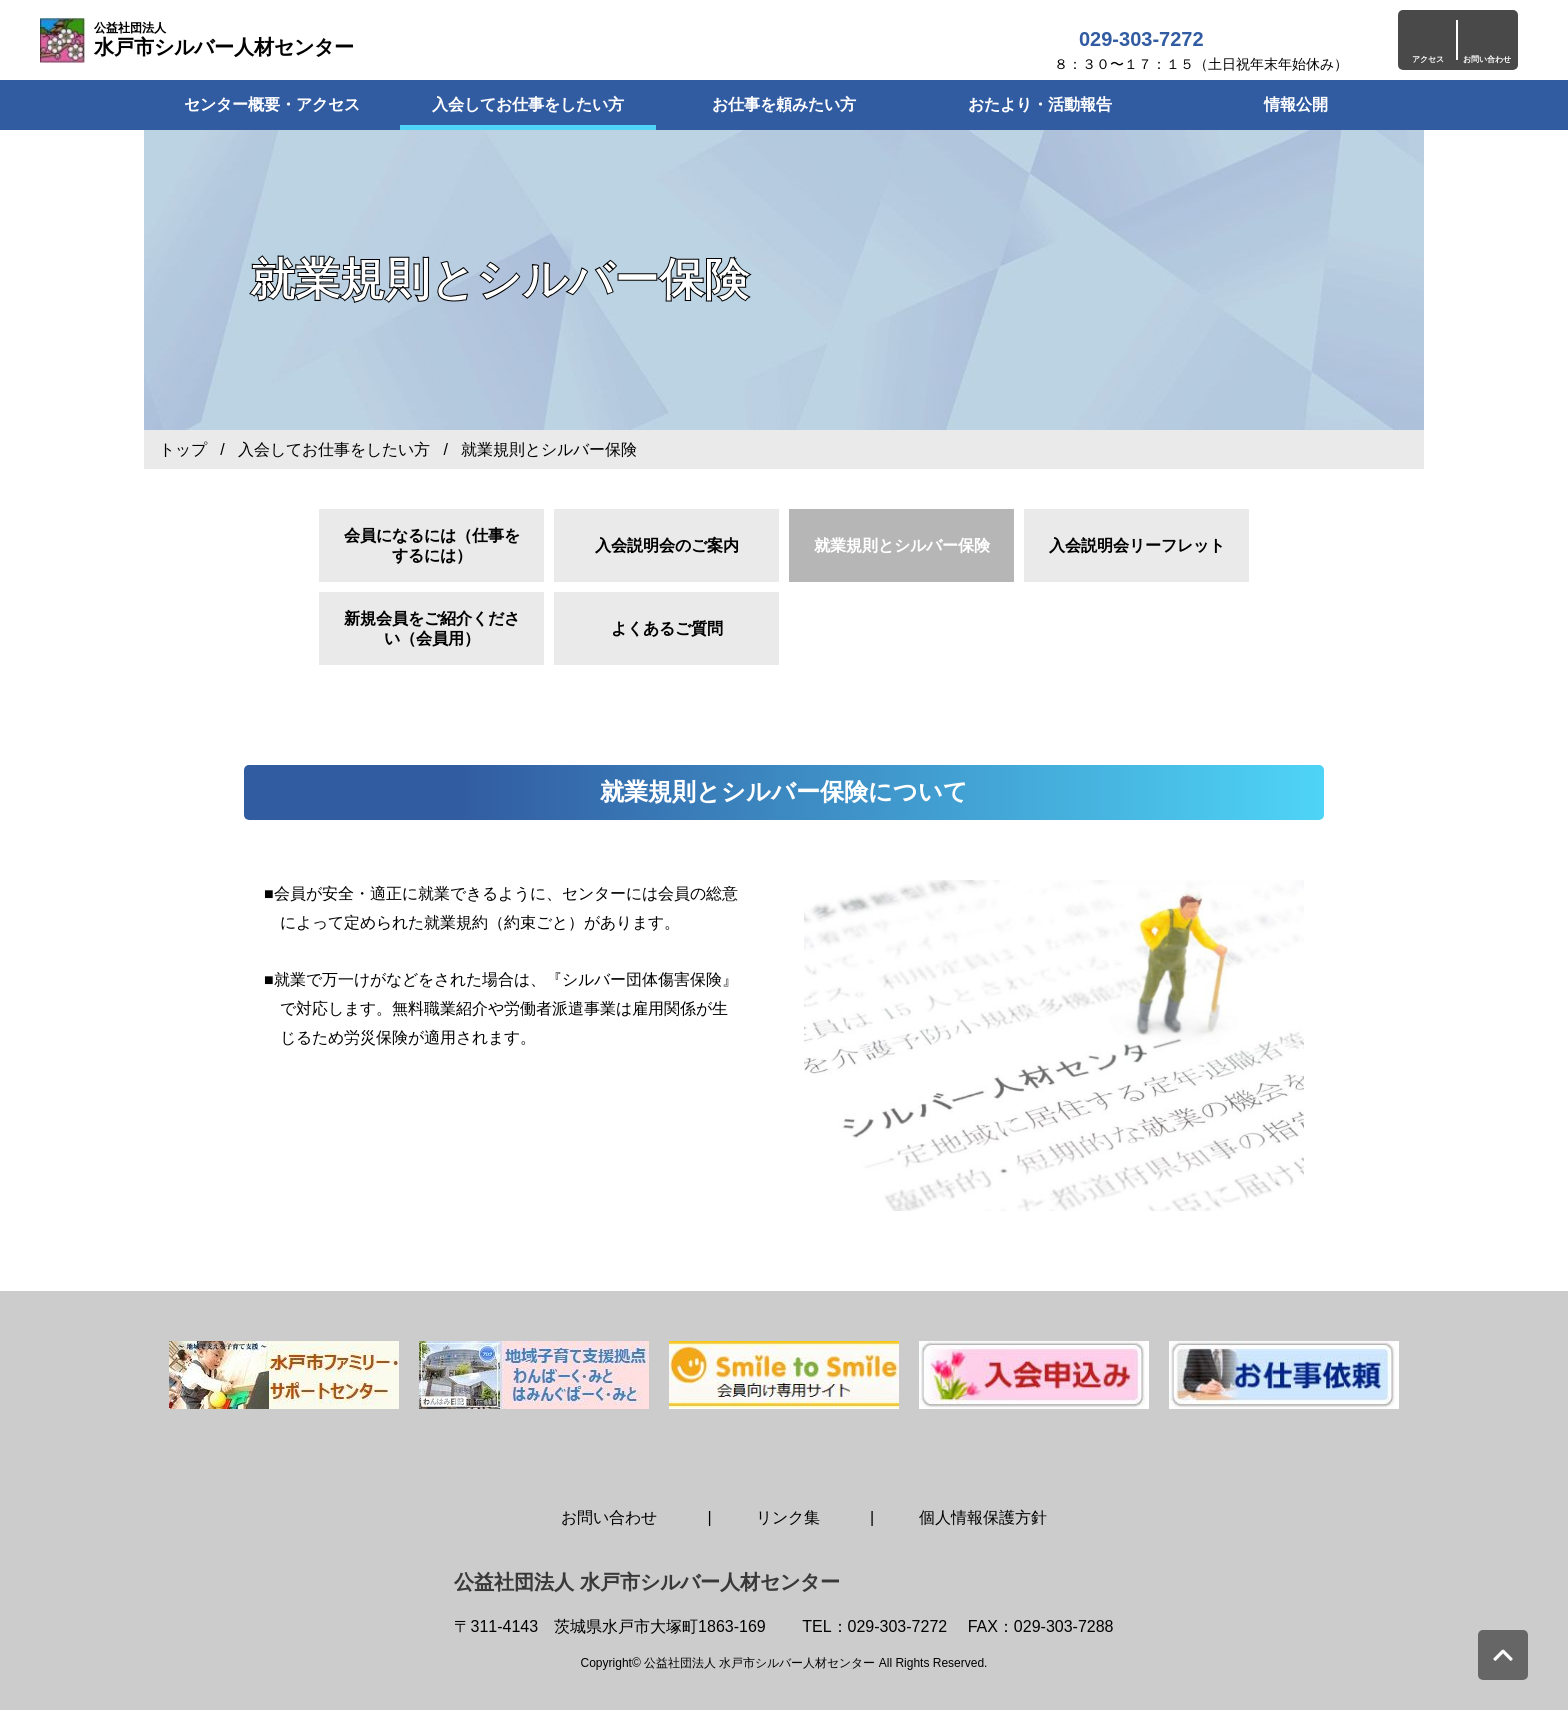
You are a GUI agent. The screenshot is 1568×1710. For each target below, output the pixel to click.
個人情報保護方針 (983, 1517)
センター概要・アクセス (272, 104)
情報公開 (1296, 104)
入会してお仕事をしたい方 (528, 104)
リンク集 (788, 1517)
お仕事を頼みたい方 (784, 104)
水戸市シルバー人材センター (224, 39)
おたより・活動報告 (1040, 104)
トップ (183, 449)
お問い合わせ (609, 1517)
